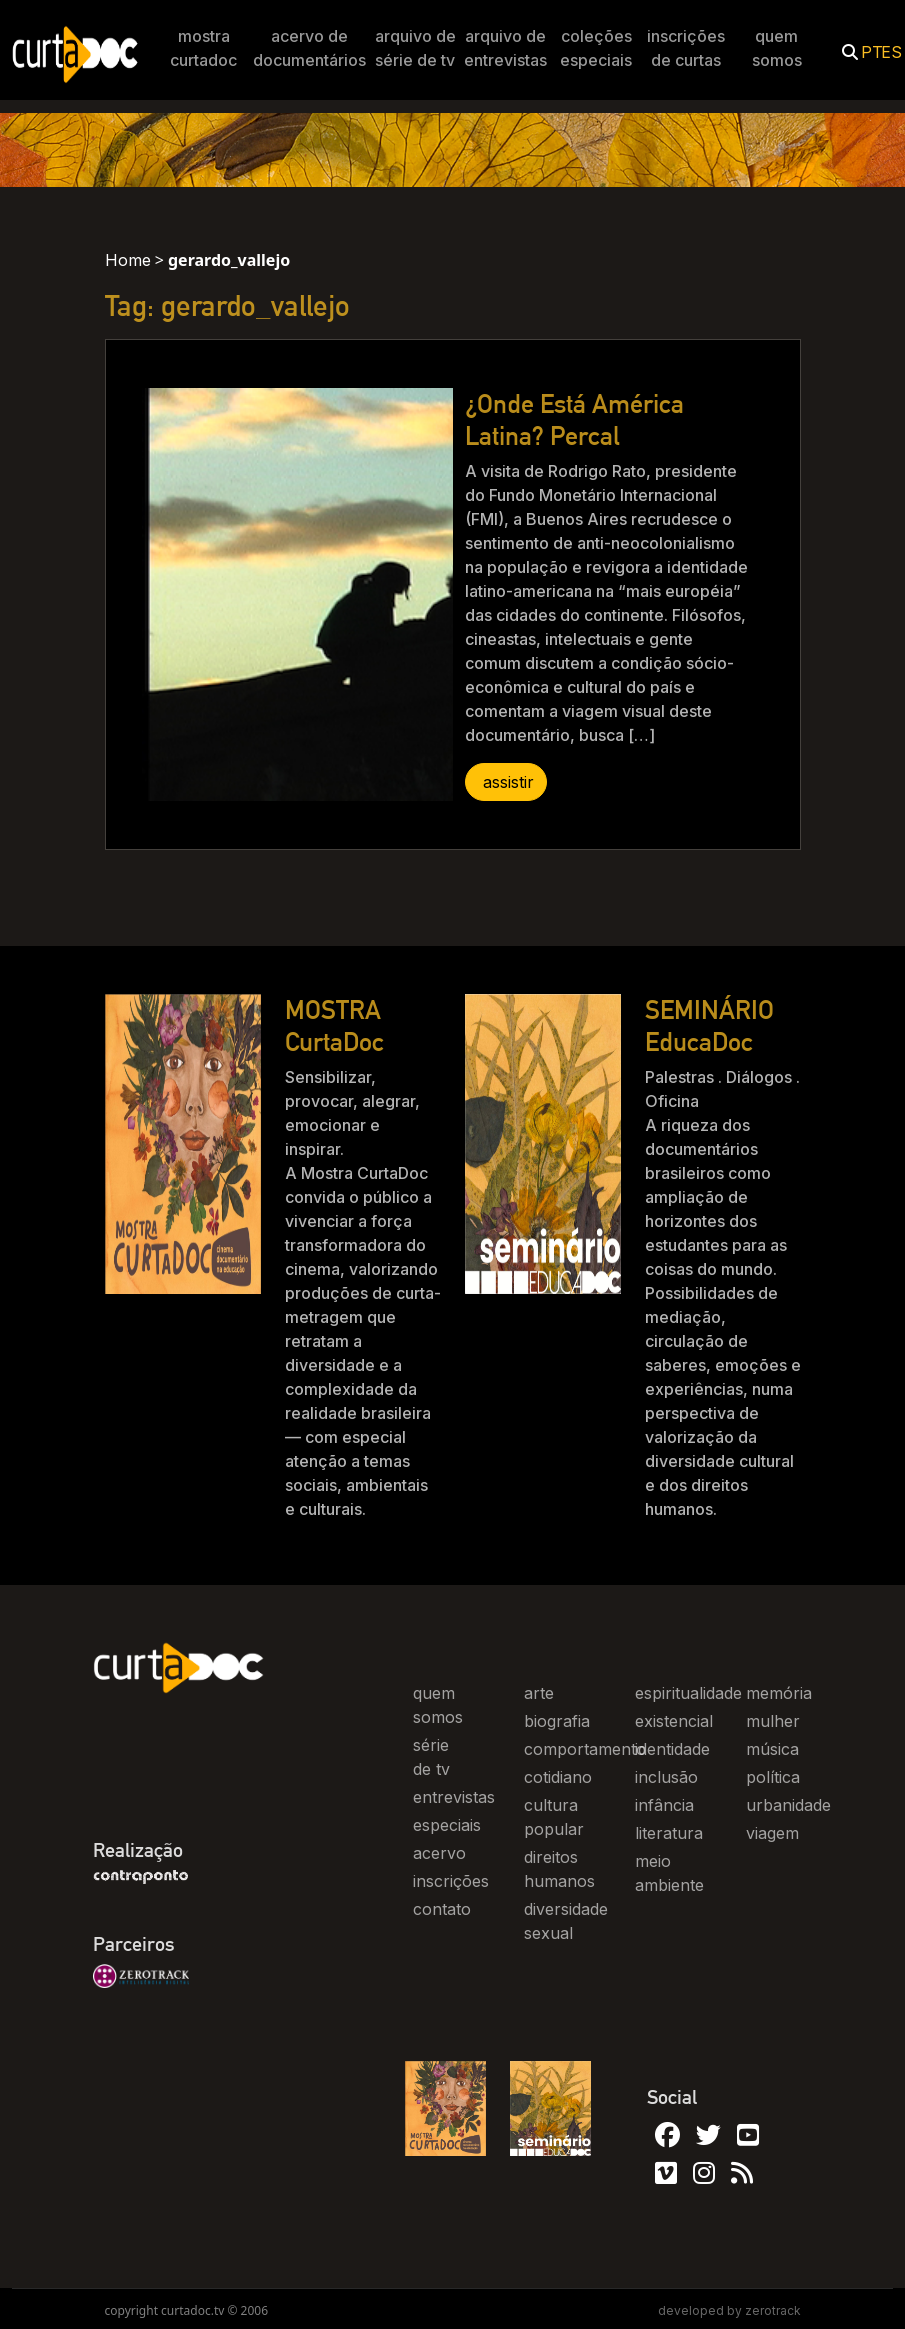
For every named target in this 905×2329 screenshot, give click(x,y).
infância (664, 1805)
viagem (772, 1833)
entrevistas (454, 1797)
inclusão (666, 1777)
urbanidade (788, 1805)
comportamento (585, 1749)
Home (128, 260)
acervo (439, 1853)
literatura (669, 1833)
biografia (557, 1721)
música (772, 1749)
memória (779, 1693)
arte (539, 1693)
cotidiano (558, 1777)
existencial (674, 1721)
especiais (447, 1825)
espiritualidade (688, 1693)
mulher (773, 1721)
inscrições (451, 1881)
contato (442, 1909)
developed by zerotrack (729, 2310)
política (773, 1777)
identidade (672, 1749)
